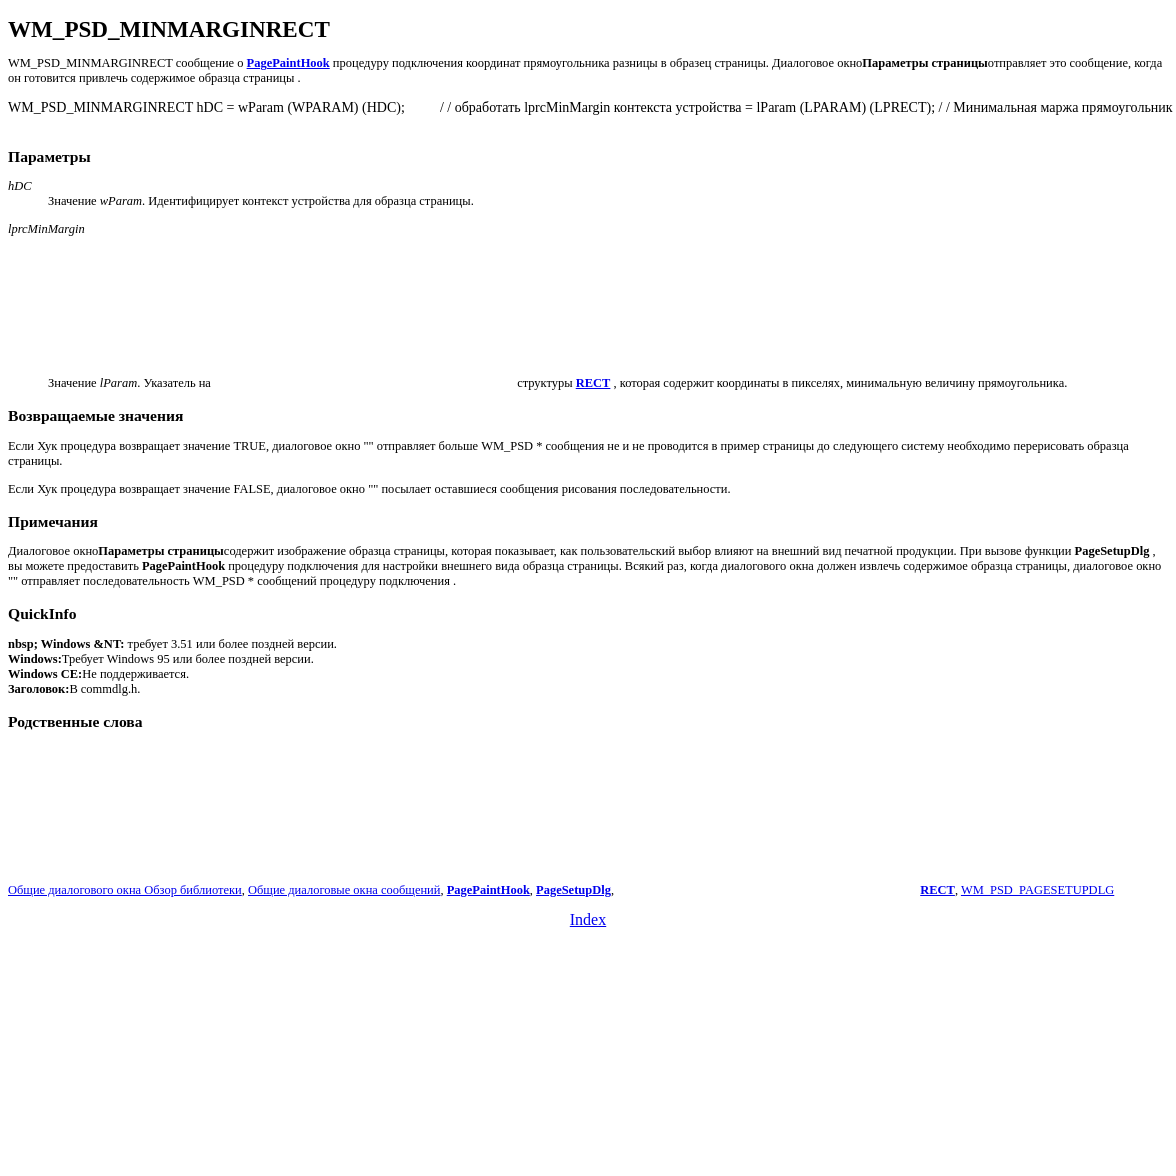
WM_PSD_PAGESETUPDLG (1037, 890)
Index (588, 919)
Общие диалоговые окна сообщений (344, 890)
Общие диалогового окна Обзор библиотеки (125, 890)
